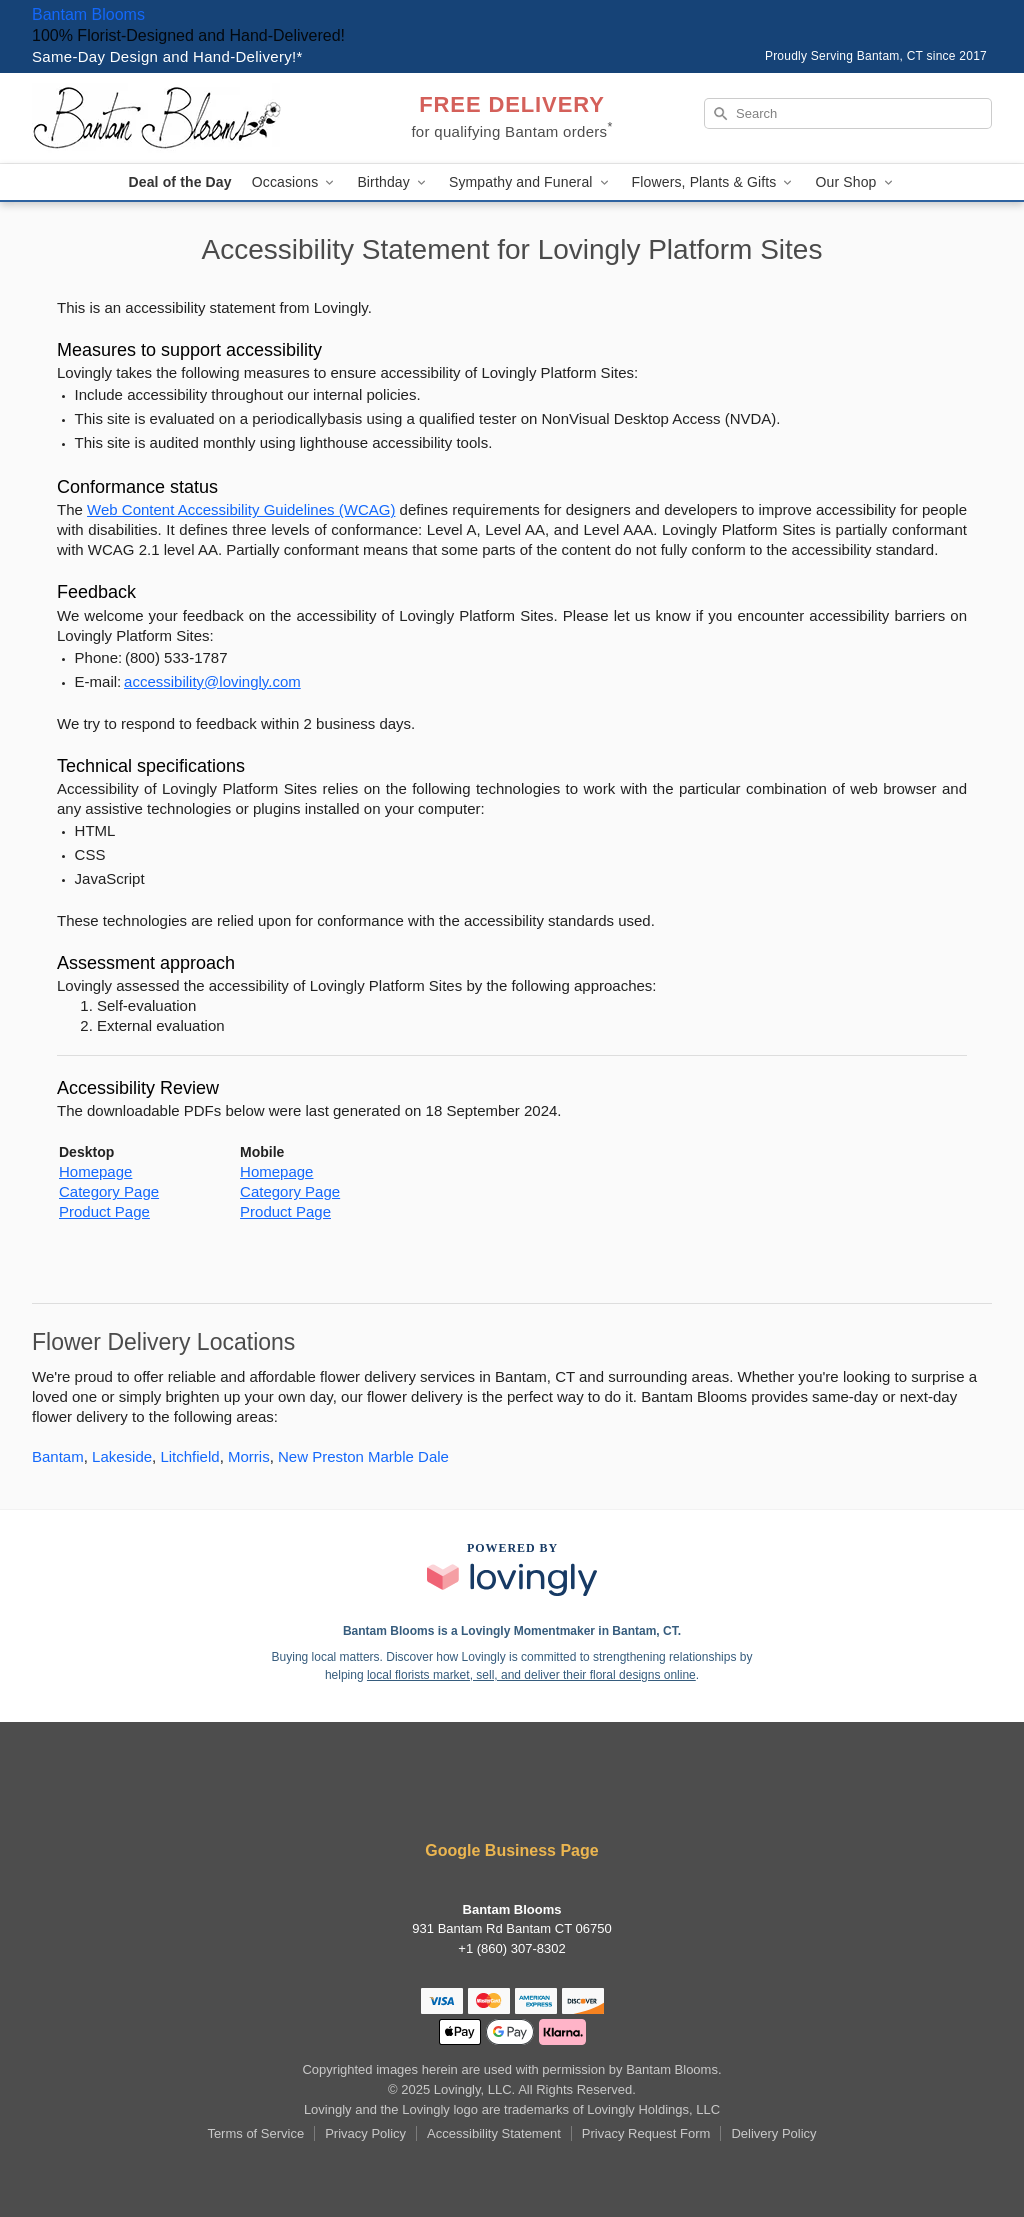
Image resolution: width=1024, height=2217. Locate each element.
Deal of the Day (179, 182)
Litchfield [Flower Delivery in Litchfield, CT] (189, 1456)
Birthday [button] (393, 182)
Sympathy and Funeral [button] (530, 182)
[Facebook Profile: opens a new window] (512, 1796)
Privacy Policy (365, 2133)
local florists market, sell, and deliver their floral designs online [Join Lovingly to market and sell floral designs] (531, 1675)
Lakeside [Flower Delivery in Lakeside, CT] (122, 1456)
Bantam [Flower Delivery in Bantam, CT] (58, 1456)
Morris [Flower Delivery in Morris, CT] (249, 1456)
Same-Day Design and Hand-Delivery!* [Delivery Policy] (167, 56)
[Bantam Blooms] (176, 118)
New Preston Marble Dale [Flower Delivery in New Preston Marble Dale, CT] (363, 1456)
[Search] (848, 113)
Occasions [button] (295, 182)
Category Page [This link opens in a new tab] (109, 1191)
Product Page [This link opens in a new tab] (104, 1211)
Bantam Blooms (88, 14)
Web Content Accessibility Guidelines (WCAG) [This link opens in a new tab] (241, 509)
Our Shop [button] (855, 182)
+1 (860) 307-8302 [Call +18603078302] (511, 1948)
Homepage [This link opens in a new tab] (95, 1171)
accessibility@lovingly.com (212, 681)
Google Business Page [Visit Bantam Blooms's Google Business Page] (511, 1850)
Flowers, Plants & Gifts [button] (714, 182)
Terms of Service (255, 2133)
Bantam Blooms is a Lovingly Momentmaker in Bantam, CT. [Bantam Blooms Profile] (512, 1631)
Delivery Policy (773, 2133)
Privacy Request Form (646, 2133)
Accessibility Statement (494, 2133)
